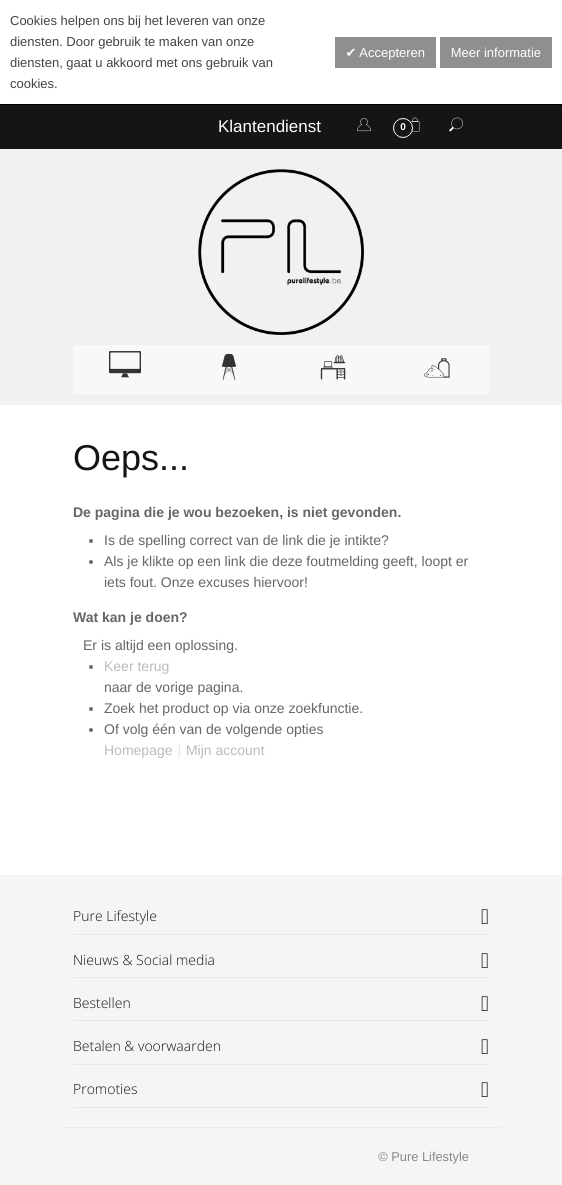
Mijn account (225, 750)
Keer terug (136, 666)
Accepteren (390, 52)
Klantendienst (269, 126)
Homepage (138, 750)
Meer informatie (496, 52)
